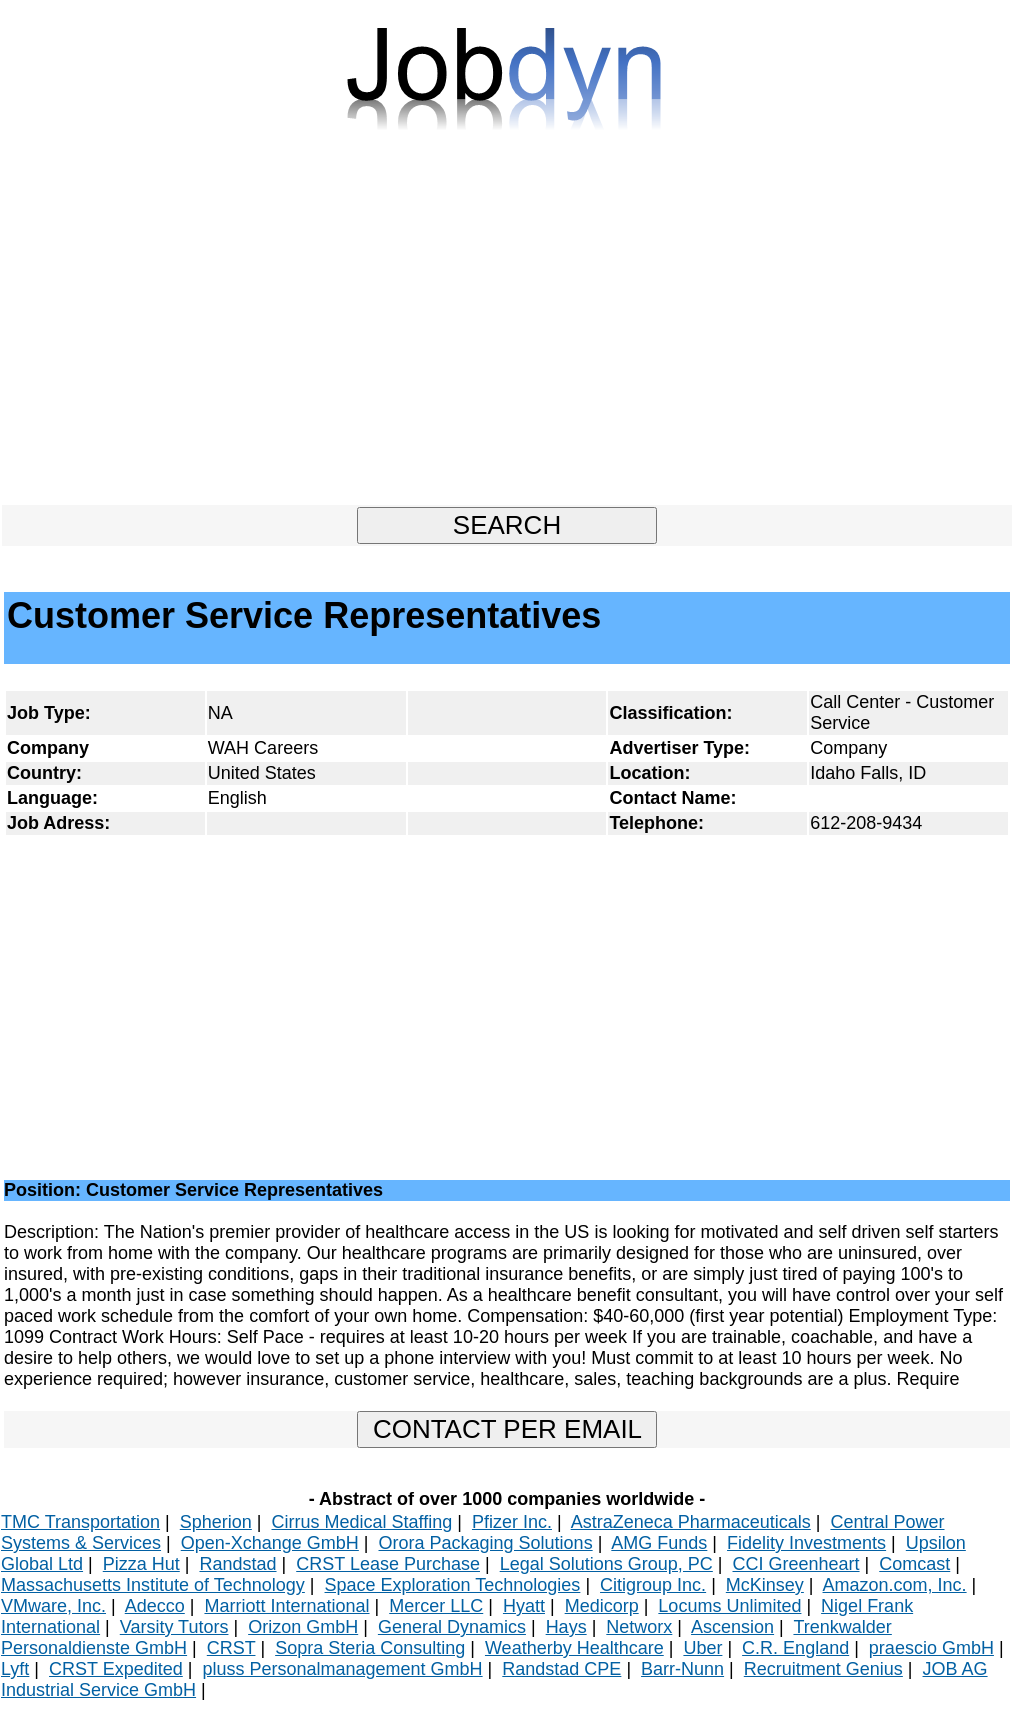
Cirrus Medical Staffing (362, 1522)
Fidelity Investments (806, 1543)
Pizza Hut (141, 1564)
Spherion (216, 1522)
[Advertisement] (507, 327)
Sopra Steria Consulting (370, 1648)
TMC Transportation (80, 1522)
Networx (639, 1627)
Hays (566, 1627)
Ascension (732, 1627)
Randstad (237, 1564)
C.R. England (795, 1648)
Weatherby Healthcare (574, 1648)
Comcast (914, 1564)
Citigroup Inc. (653, 1585)
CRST (231, 1648)
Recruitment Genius (823, 1669)
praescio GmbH (931, 1648)
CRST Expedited (116, 1669)
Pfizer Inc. (512, 1522)
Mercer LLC (436, 1606)
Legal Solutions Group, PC (606, 1564)
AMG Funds (659, 1543)
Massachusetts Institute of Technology (153, 1585)
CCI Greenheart (796, 1564)
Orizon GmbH (303, 1627)
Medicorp (602, 1606)
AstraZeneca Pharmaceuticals (691, 1522)
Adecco (155, 1606)
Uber (702, 1648)
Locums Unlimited (729, 1606)
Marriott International (286, 1606)
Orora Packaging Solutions (486, 1543)
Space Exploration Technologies (453, 1585)
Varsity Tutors (174, 1627)
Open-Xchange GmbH (270, 1543)
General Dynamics (452, 1627)
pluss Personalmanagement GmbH (342, 1669)
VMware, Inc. (53, 1606)
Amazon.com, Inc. (895, 1585)
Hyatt (524, 1606)
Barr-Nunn (682, 1669)
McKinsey (765, 1585)
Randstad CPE (561, 1669)
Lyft (15, 1669)
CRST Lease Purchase (388, 1564)
